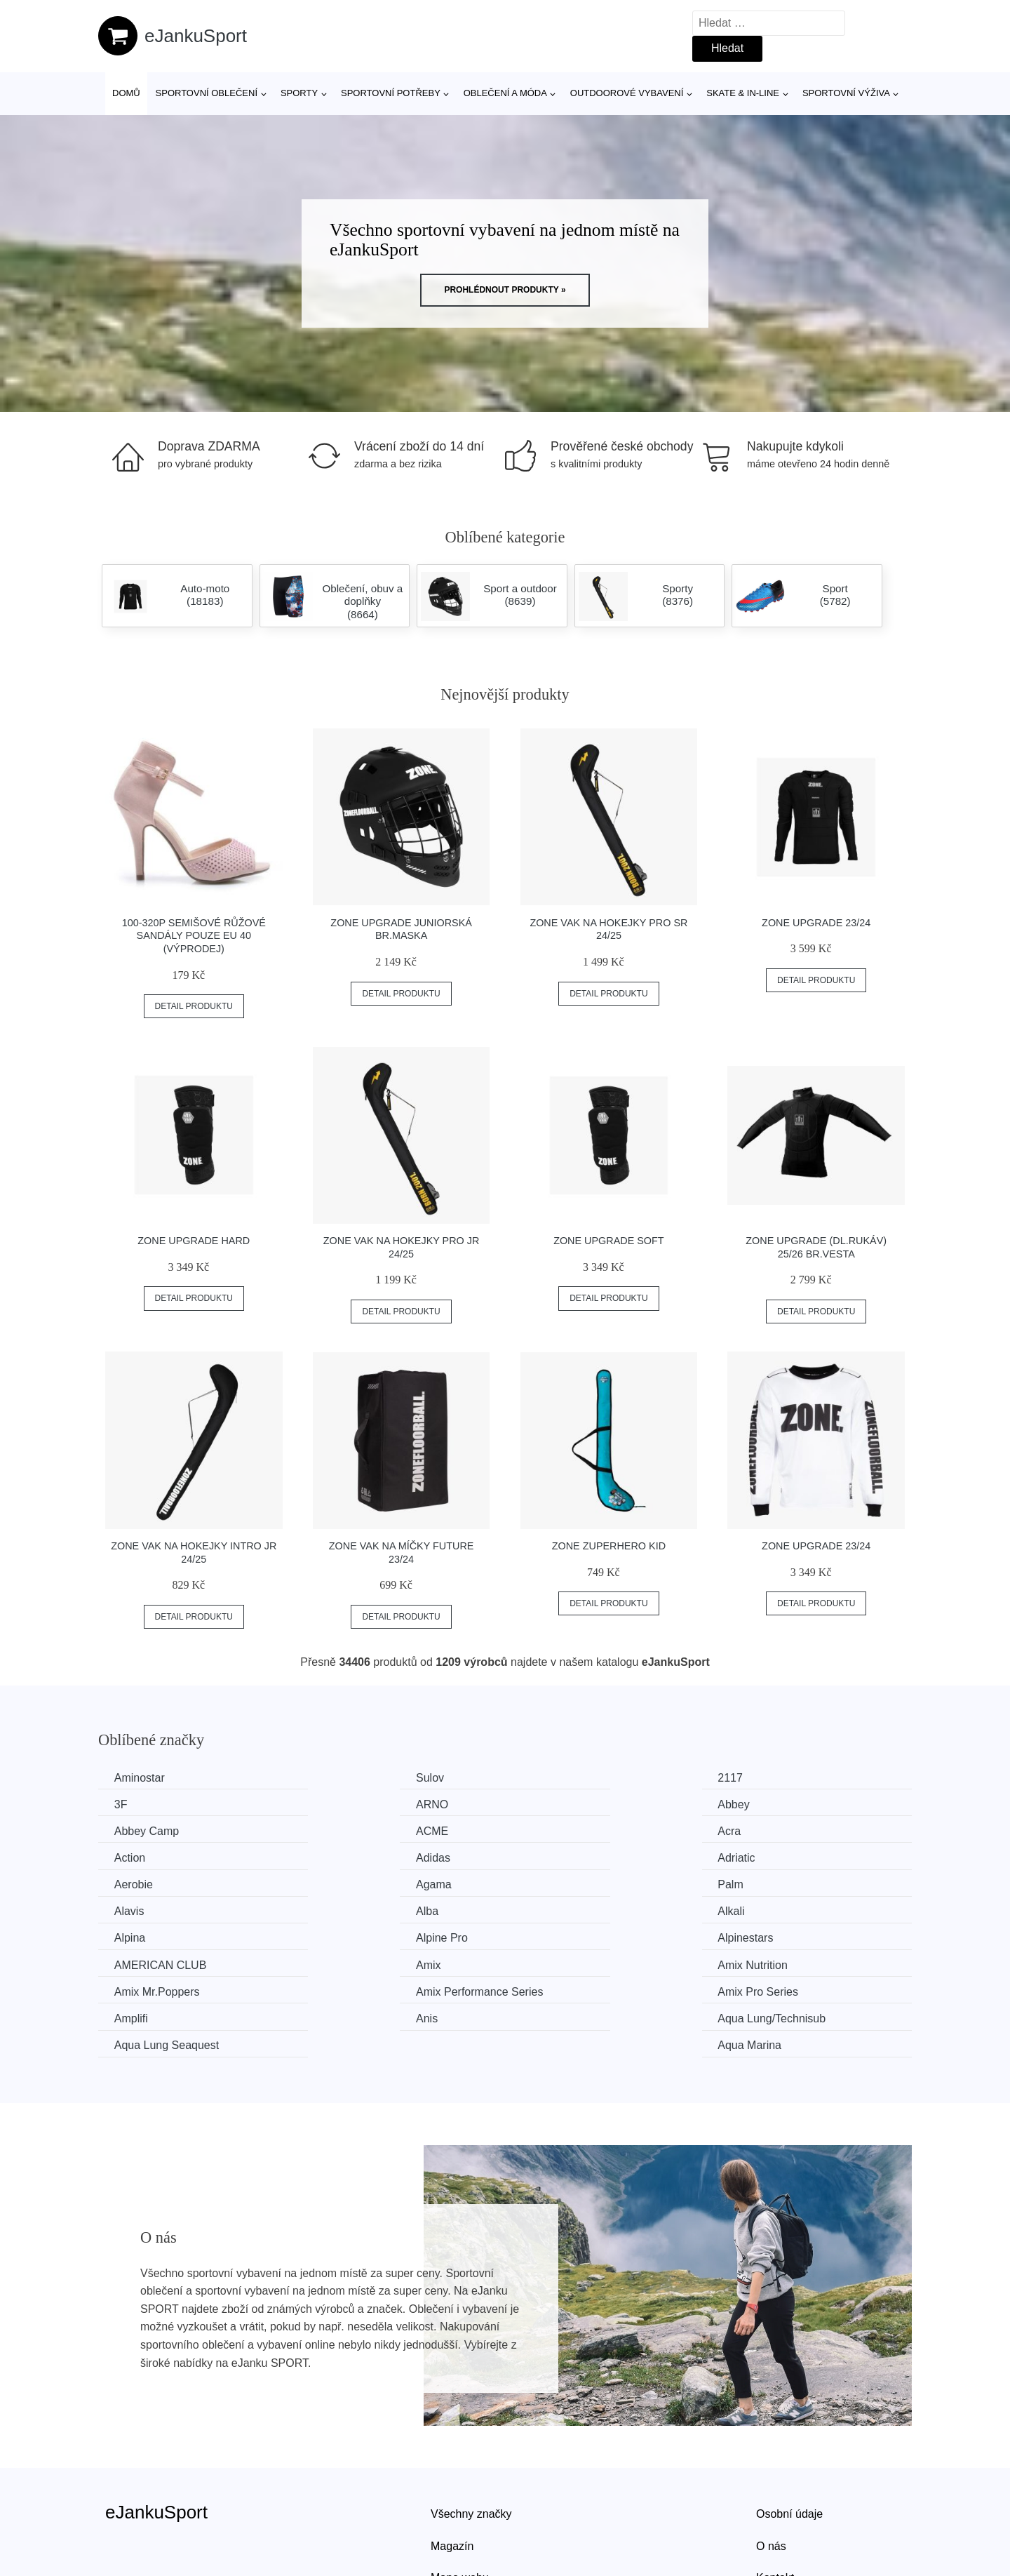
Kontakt (775, 2494)
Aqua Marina (774, 1962)
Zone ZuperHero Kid (609, 1545)
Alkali (338, 1883)
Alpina (548, 1883)
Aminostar (141, 1778)
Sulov (339, 1778)
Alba (127, 1883)
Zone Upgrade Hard (193, 1240)
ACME (758, 1804)
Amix (545, 1909)
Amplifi (759, 1936)
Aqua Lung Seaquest (585, 1962)
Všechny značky (471, 2430)
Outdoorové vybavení (627, 93)
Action (340, 1830)
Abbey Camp (565, 1804)
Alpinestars (143, 1909)
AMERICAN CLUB (371, 1909)
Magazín (452, 2463)
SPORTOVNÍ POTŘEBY (390, 93)
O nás (771, 2463)
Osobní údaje (789, 2430)
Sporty (299, 93)
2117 (545, 1778)
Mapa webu (460, 2494)
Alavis (757, 1856)
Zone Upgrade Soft (608, 1240)
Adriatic (760, 1830)
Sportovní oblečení (206, 93)
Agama (343, 1856)
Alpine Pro (768, 1883)
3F (748, 1778)
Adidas (550, 1830)
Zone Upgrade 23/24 (816, 922)
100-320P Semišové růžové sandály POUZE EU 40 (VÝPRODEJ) (194, 935)
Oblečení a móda (505, 93)
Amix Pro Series (573, 1936)
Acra (127, 1830)
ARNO (132, 1804)
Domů (126, 93)
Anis (126, 1962)
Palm (545, 1856)
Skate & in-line (742, 93)
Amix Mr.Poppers (158, 1936)
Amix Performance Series (388, 1936)
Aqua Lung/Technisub (379, 1962)
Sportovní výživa (846, 93)
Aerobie (135, 1856)
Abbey (340, 1804)
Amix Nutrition (777, 1909)
